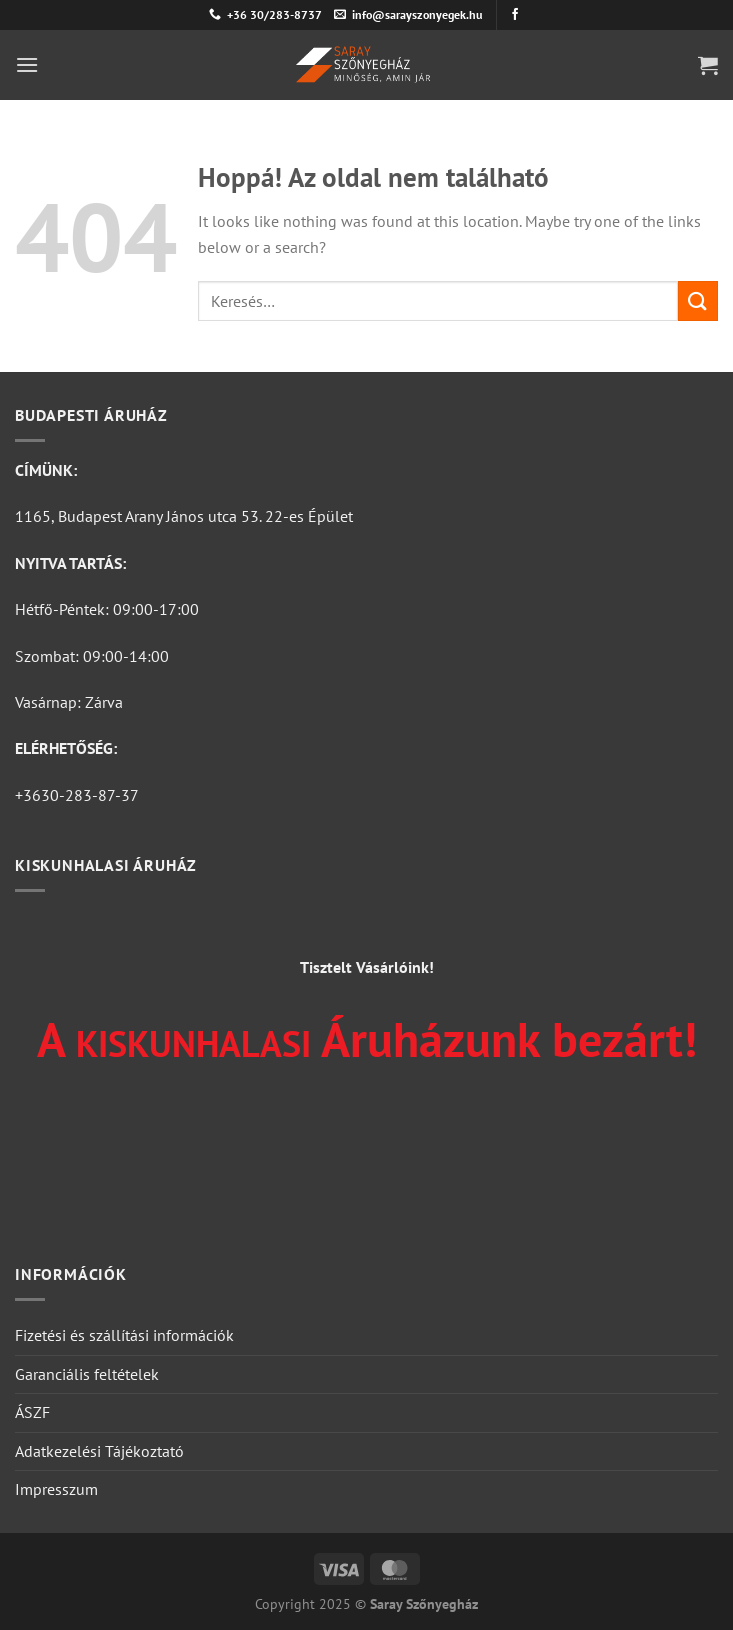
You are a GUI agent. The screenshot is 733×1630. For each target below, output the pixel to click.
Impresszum (56, 1489)
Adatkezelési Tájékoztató (99, 1451)
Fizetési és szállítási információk (124, 1335)
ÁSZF (32, 1412)
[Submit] (698, 300)
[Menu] (27, 64)
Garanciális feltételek (87, 1374)
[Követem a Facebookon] (515, 15)
